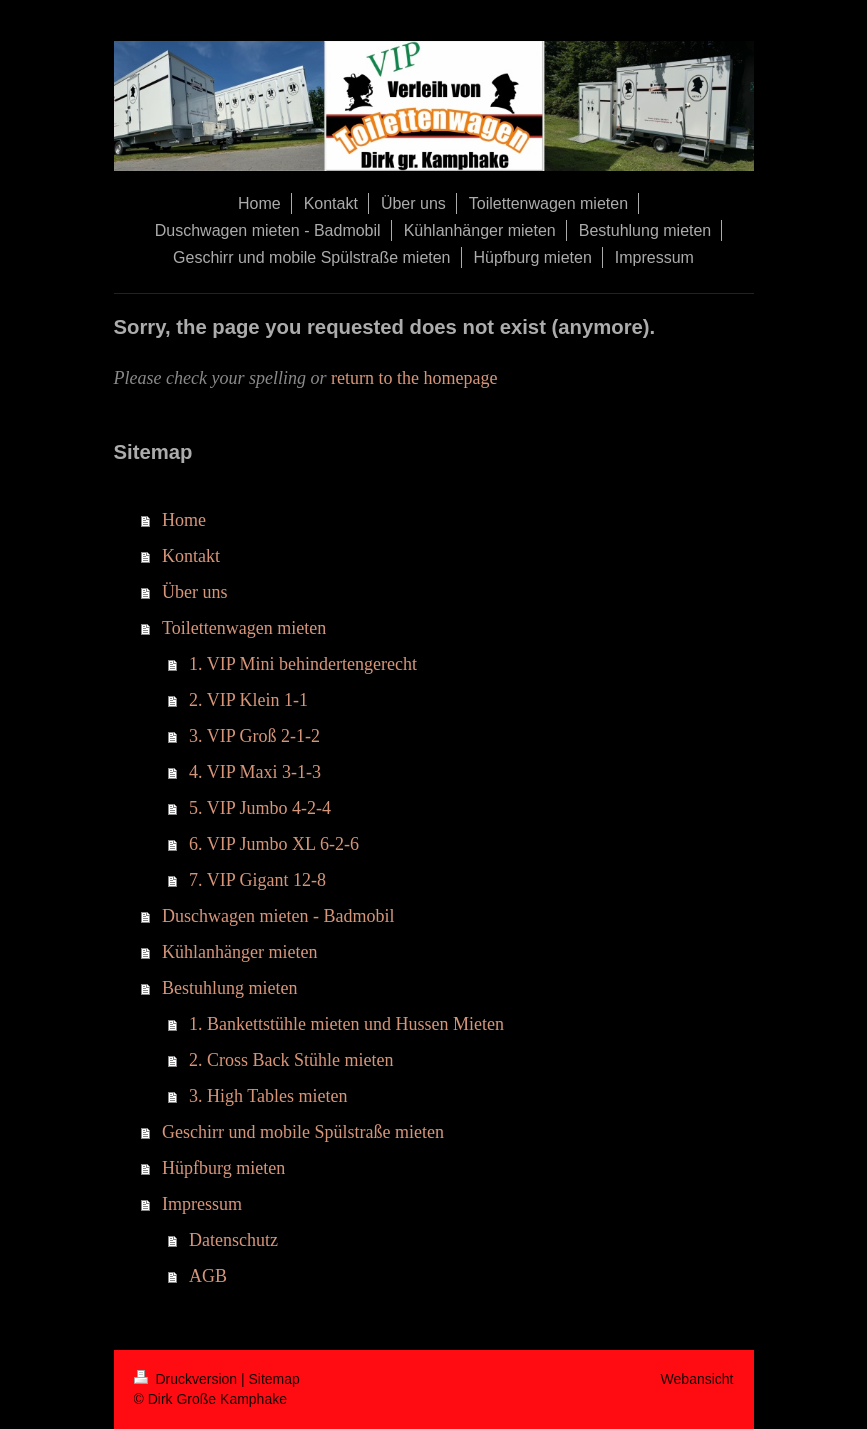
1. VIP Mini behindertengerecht (303, 664)
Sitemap (274, 1379)
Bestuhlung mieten (229, 988)
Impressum (202, 1204)
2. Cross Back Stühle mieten (291, 1060)
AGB (208, 1276)
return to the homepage (414, 378)
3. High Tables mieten (268, 1096)
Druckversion (187, 1379)
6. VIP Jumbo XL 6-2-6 (274, 844)
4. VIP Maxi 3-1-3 (255, 772)
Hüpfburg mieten (223, 1168)
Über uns (195, 592)
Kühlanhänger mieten (239, 952)
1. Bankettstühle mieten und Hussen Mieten (346, 1024)
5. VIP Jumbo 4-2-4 (260, 808)
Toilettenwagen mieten (244, 628)
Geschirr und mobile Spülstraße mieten (303, 1132)
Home (184, 520)
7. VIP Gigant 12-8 (257, 880)
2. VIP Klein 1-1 (248, 700)
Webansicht (697, 1379)
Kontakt (191, 556)
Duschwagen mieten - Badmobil (278, 916)
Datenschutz (233, 1240)
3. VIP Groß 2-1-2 (254, 736)
